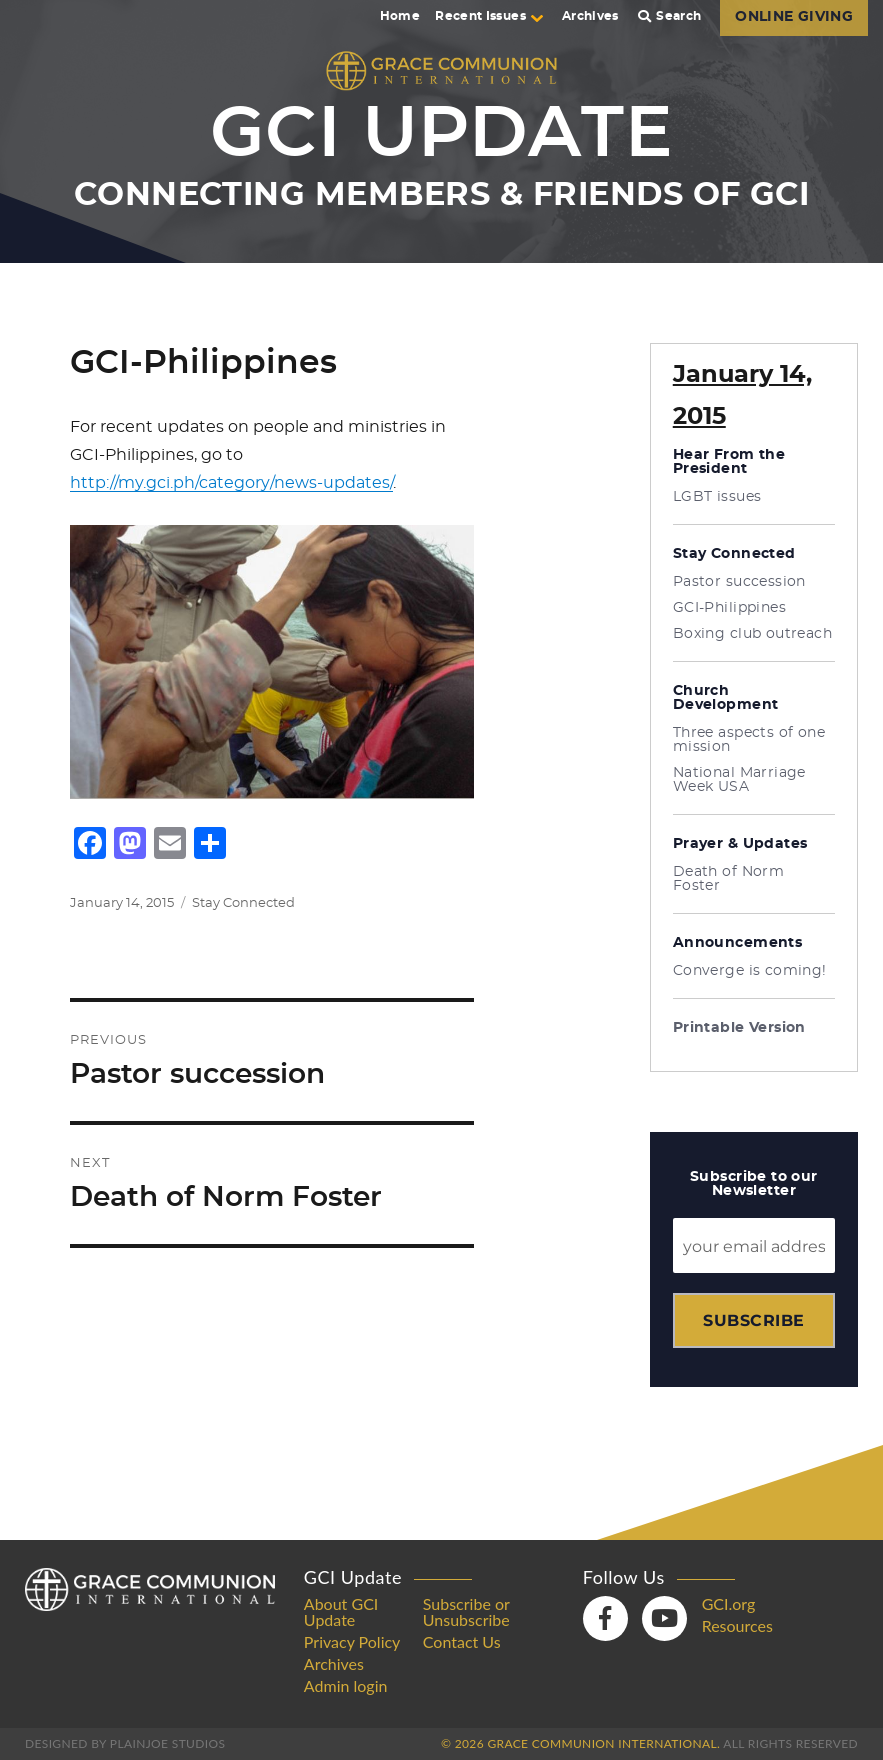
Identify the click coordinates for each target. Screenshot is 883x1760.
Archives (590, 16)
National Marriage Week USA (739, 780)
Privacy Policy (352, 1642)
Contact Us (462, 1642)
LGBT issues (717, 497)
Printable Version (739, 1028)
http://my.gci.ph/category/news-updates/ (231, 483)
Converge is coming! (750, 971)
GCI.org (729, 1604)
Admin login (346, 1686)
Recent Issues (489, 16)
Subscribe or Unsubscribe (466, 1612)
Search (670, 16)
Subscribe (753, 1320)
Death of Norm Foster (728, 879)
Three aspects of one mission (749, 740)
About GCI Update (341, 1612)
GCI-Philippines (729, 608)
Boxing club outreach (752, 634)
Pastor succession (739, 582)
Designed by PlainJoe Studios (125, 1743)
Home (400, 16)
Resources (737, 1626)
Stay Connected (243, 903)
